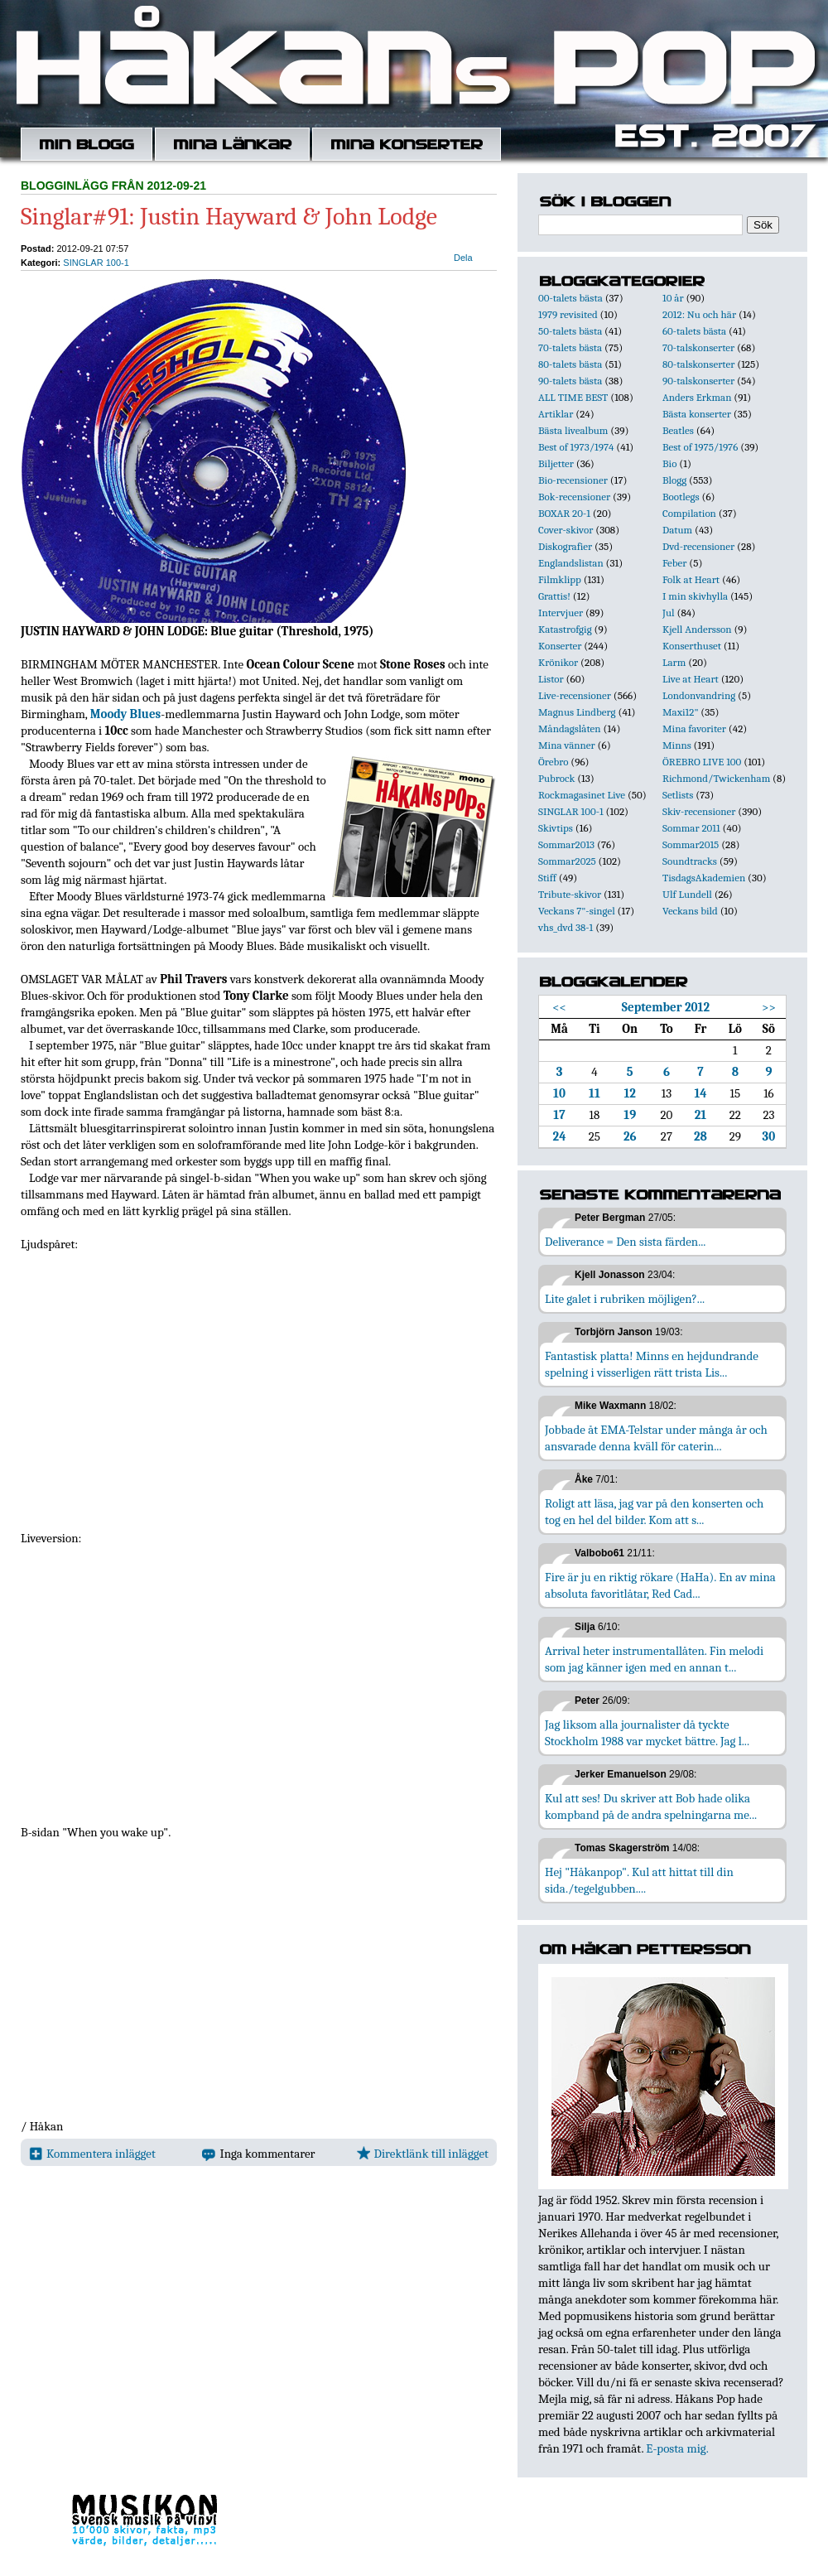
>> (769, 1007)
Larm (674, 662)
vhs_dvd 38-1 (565, 927)
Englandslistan (571, 563)
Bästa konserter (696, 414)
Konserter (559, 645)
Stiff (547, 877)
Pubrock (556, 778)
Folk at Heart (691, 579)
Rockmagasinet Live (581, 795)
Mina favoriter (694, 728)
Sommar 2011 (691, 828)
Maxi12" (680, 712)
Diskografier (565, 546)
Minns (676, 745)
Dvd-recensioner (698, 546)
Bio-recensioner (573, 480)
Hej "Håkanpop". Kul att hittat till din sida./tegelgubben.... (639, 1880)
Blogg (674, 480)
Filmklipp (559, 579)
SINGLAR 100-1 (95, 263)
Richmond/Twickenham (716, 778)
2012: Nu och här (699, 314)
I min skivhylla (695, 596)
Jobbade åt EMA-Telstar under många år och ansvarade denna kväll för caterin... (656, 1438)
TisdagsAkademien (703, 877)
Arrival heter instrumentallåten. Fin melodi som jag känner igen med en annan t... (654, 1659)
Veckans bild (690, 910)
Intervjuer (560, 612)
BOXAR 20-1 (564, 513)
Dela (463, 258)
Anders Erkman (696, 397)
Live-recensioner (574, 695)
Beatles (678, 430)
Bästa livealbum (573, 430)
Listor (551, 679)
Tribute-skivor (569, 894)
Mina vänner (566, 745)
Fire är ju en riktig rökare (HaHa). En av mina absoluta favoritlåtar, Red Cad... (660, 1585)
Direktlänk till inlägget (423, 2153)
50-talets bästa (570, 331)
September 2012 (666, 1007)
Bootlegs (681, 496)
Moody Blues (125, 714)
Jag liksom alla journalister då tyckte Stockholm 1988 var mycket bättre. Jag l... (647, 1733)
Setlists (677, 795)
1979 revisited (568, 314)
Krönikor (558, 662)
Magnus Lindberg (577, 712)
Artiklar (555, 414)
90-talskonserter (698, 380)
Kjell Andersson (697, 629)
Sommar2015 (690, 844)
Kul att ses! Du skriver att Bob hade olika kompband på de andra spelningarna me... (651, 1806)
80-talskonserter (698, 364)
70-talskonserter (698, 347)
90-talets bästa (570, 380)
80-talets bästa (570, 364)
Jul (668, 612)
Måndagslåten (569, 728)
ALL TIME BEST (573, 397)
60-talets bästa (694, 331)
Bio (669, 463)
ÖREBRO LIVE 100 (701, 761)
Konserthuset (691, 645)
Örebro (553, 761)
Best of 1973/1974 (576, 447)
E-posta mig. (677, 2448)
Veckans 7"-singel (576, 910)
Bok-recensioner (574, 496)
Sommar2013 (566, 844)
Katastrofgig (565, 629)
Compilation (689, 513)
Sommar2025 (567, 861)
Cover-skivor (565, 529)
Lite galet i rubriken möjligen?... (625, 1298)
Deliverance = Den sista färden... (625, 1241)
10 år (673, 298)
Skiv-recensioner (698, 811)
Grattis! (554, 596)
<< (559, 1007)
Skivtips (555, 828)
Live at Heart (690, 679)
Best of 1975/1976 (700, 447)
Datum (677, 529)
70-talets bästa (570, 347)
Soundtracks (689, 861)
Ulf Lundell (687, 894)
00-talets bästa (570, 298)
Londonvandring (698, 695)
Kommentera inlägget (92, 2153)
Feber (674, 563)
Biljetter (556, 463)
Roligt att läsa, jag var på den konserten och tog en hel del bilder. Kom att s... (654, 1511)
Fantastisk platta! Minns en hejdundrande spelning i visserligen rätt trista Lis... (651, 1364)
